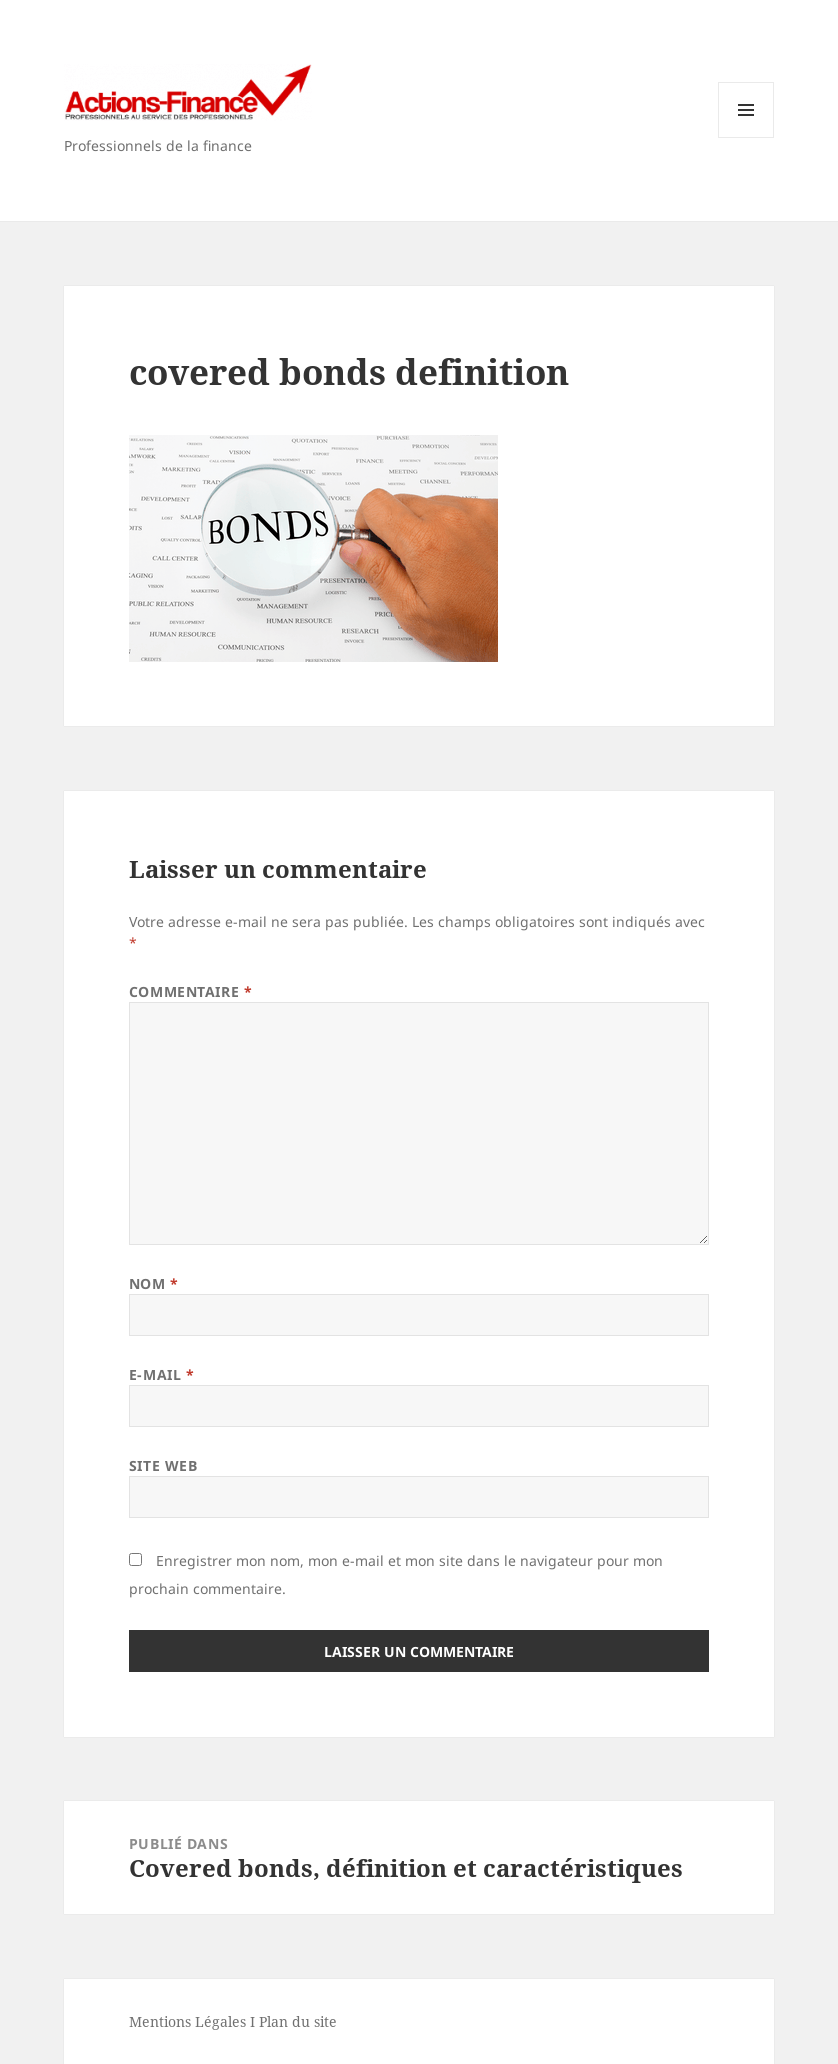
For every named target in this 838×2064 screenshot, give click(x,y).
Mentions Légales (187, 2021)
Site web (163, 1465)
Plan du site (298, 2021)
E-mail (161, 1374)
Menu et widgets (746, 137)
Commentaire (190, 991)
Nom (154, 1283)
